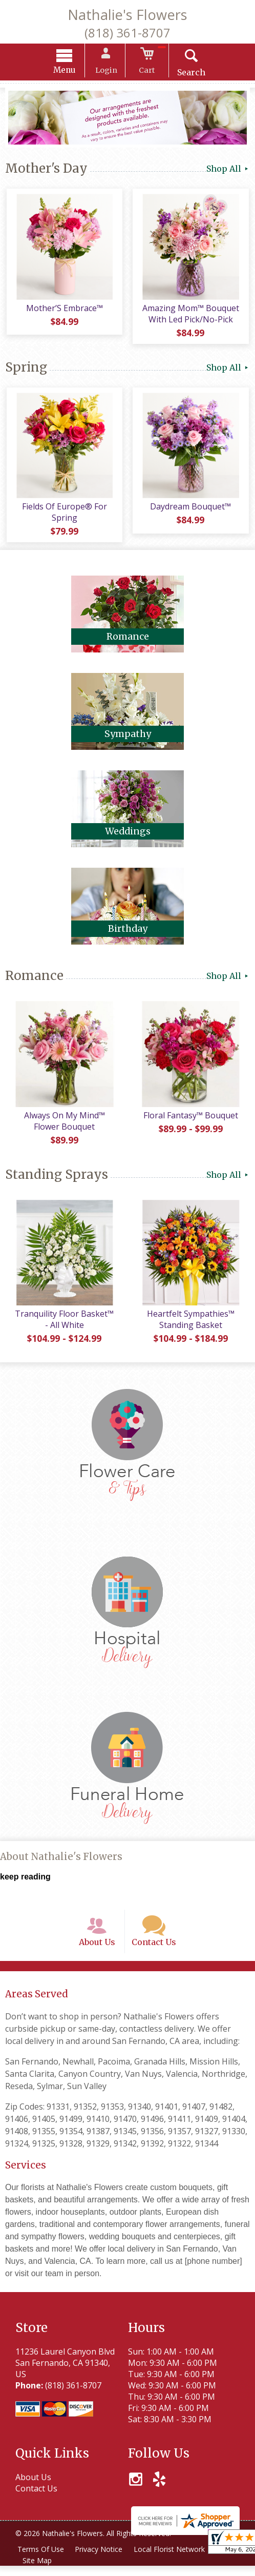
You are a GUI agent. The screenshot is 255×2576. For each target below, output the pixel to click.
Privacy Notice (100, 2559)
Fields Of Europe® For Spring (64, 516)
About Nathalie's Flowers (61, 1863)
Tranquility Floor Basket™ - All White (63, 1326)
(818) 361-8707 (127, 32)
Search (188, 74)
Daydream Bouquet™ (191, 510)
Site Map (37, 2570)
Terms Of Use (41, 2559)
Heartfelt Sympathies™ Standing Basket (191, 1326)
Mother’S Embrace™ (64, 310)
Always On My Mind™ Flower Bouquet (64, 1126)
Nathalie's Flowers (127, 14)
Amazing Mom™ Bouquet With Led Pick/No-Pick (191, 316)
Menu (68, 71)
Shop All (228, 170)
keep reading (25, 1883)
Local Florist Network (172, 2559)
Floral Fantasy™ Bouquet (191, 1120)
